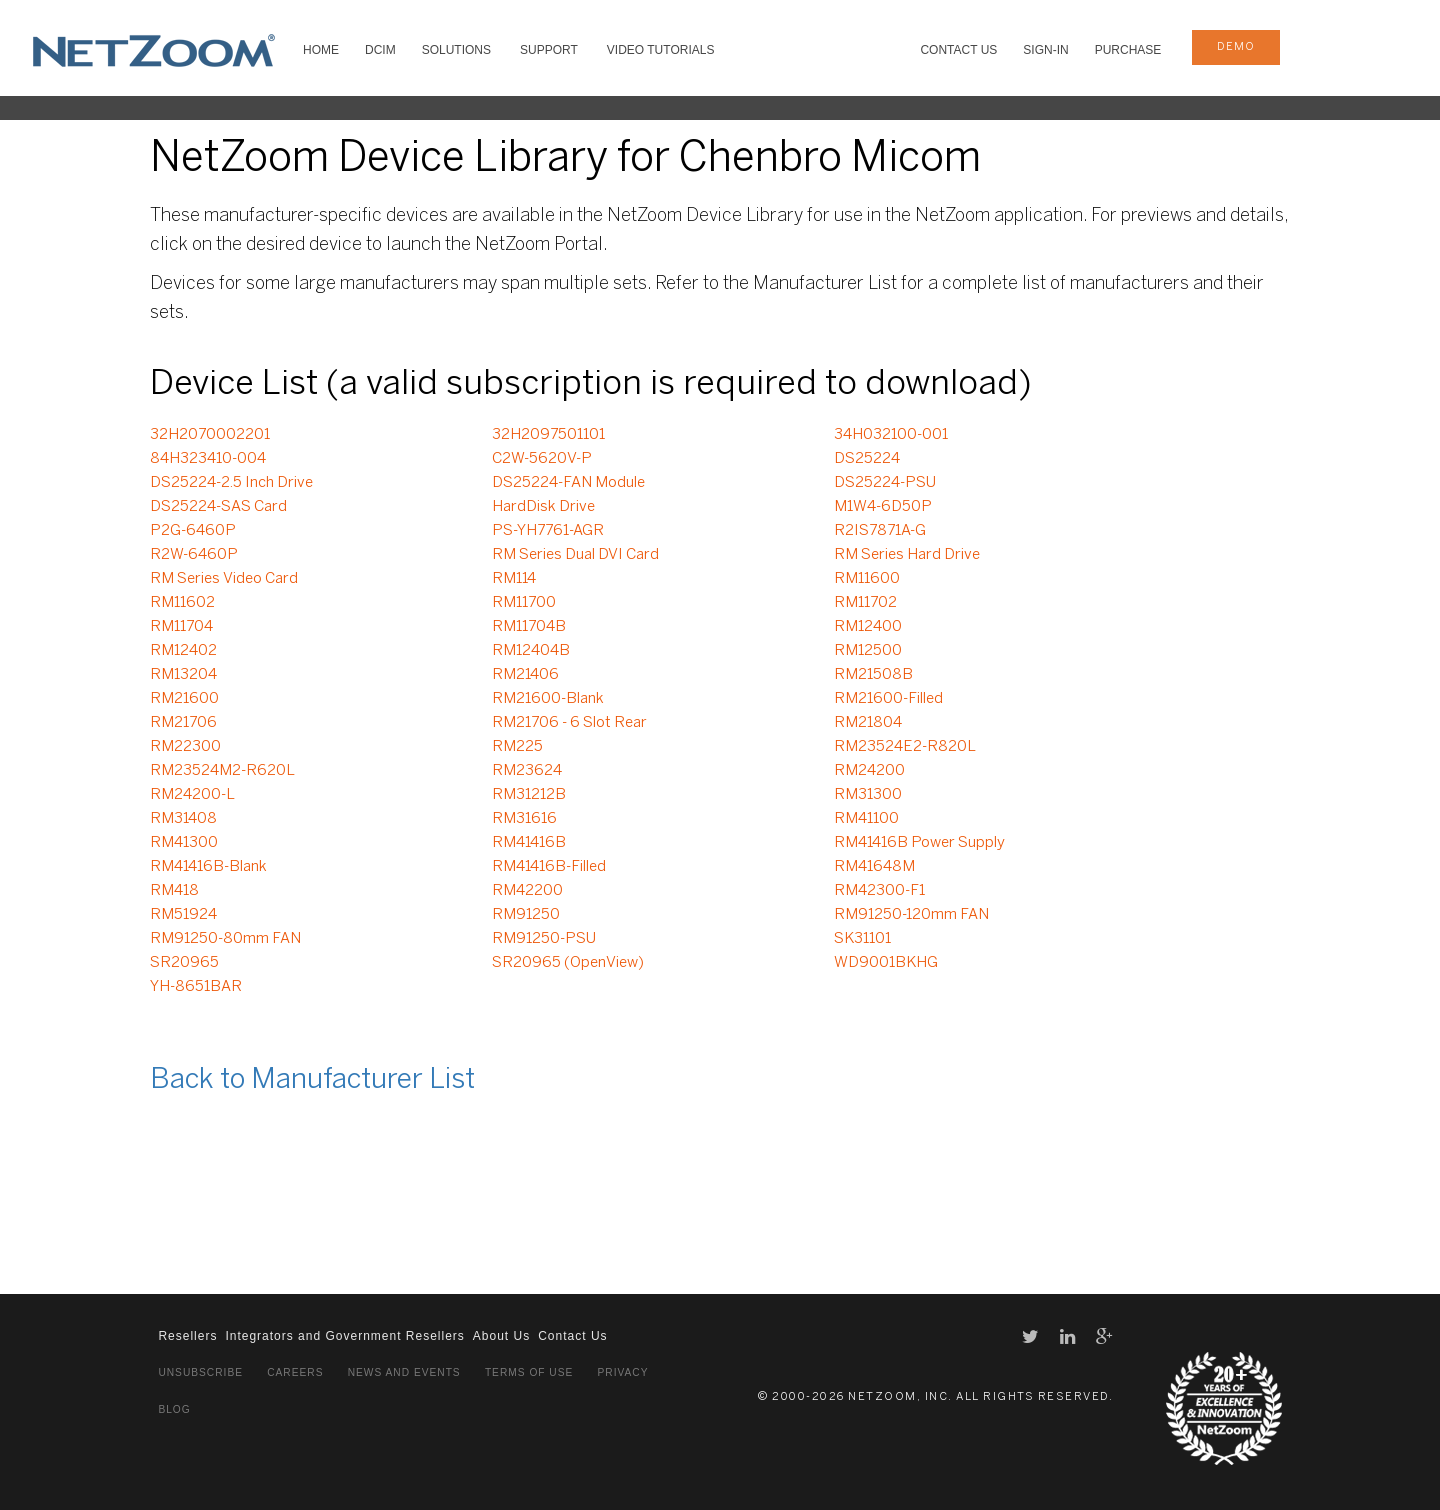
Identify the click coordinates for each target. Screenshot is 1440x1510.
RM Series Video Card (224, 579)
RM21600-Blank (548, 699)
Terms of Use (529, 1372)
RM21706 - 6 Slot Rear (569, 723)
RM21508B (873, 675)
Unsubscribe (200, 1372)
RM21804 (868, 723)
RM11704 (181, 627)
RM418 (174, 891)
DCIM (380, 50)
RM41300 (184, 843)
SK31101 (862, 939)
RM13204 (183, 675)
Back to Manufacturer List (312, 1080)
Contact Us (958, 50)
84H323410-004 (208, 459)
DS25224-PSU (885, 483)
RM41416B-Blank (208, 867)
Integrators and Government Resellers (344, 1336)
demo (1236, 47)
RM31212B (529, 795)
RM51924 (183, 915)
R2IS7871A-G (880, 531)
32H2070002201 (210, 435)
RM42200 (527, 891)
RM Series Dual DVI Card (575, 555)
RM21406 (525, 675)
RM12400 (868, 627)
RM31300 (868, 795)
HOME (321, 50)
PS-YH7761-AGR (548, 531)
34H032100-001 (891, 435)
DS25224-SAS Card (218, 507)
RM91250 (526, 915)
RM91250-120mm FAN (911, 915)
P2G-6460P (193, 531)
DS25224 (867, 459)
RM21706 (183, 723)
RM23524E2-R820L (905, 747)
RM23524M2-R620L (222, 771)
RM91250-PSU (544, 939)
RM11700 (524, 603)
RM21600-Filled (888, 699)
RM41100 (866, 819)
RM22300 (185, 747)
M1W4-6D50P (883, 507)
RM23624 (527, 771)
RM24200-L (192, 795)
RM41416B (529, 843)
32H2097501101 (548, 435)
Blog (174, 1409)
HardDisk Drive (543, 507)
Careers (295, 1372)
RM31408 (183, 819)
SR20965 (184, 963)
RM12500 (868, 651)
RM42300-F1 (879, 891)
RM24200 (869, 771)
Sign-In (1045, 50)
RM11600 (867, 579)
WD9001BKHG (886, 963)
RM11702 (865, 603)
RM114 (514, 579)
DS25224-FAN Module (568, 483)
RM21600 (184, 699)
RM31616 (524, 819)
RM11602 (182, 603)
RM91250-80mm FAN (225, 939)
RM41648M (874, 867)
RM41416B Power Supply (919, 843)
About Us (501, 1336)
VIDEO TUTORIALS (661, 50)
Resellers (187, 1336)
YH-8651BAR (196, 987)
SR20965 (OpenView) (568, 963)
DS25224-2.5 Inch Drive (231, 483)
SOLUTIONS (456, 50)
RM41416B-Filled (549, 867)
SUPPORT (549, 50)
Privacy (623, 1372)
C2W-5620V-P (542, 459)
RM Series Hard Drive (907, 555)
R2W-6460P (194, 555)
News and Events (404, 1372)
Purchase (1128, 50)
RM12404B (531, 651)
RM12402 (183, 651)
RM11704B (529, 627)
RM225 (517, 747)
